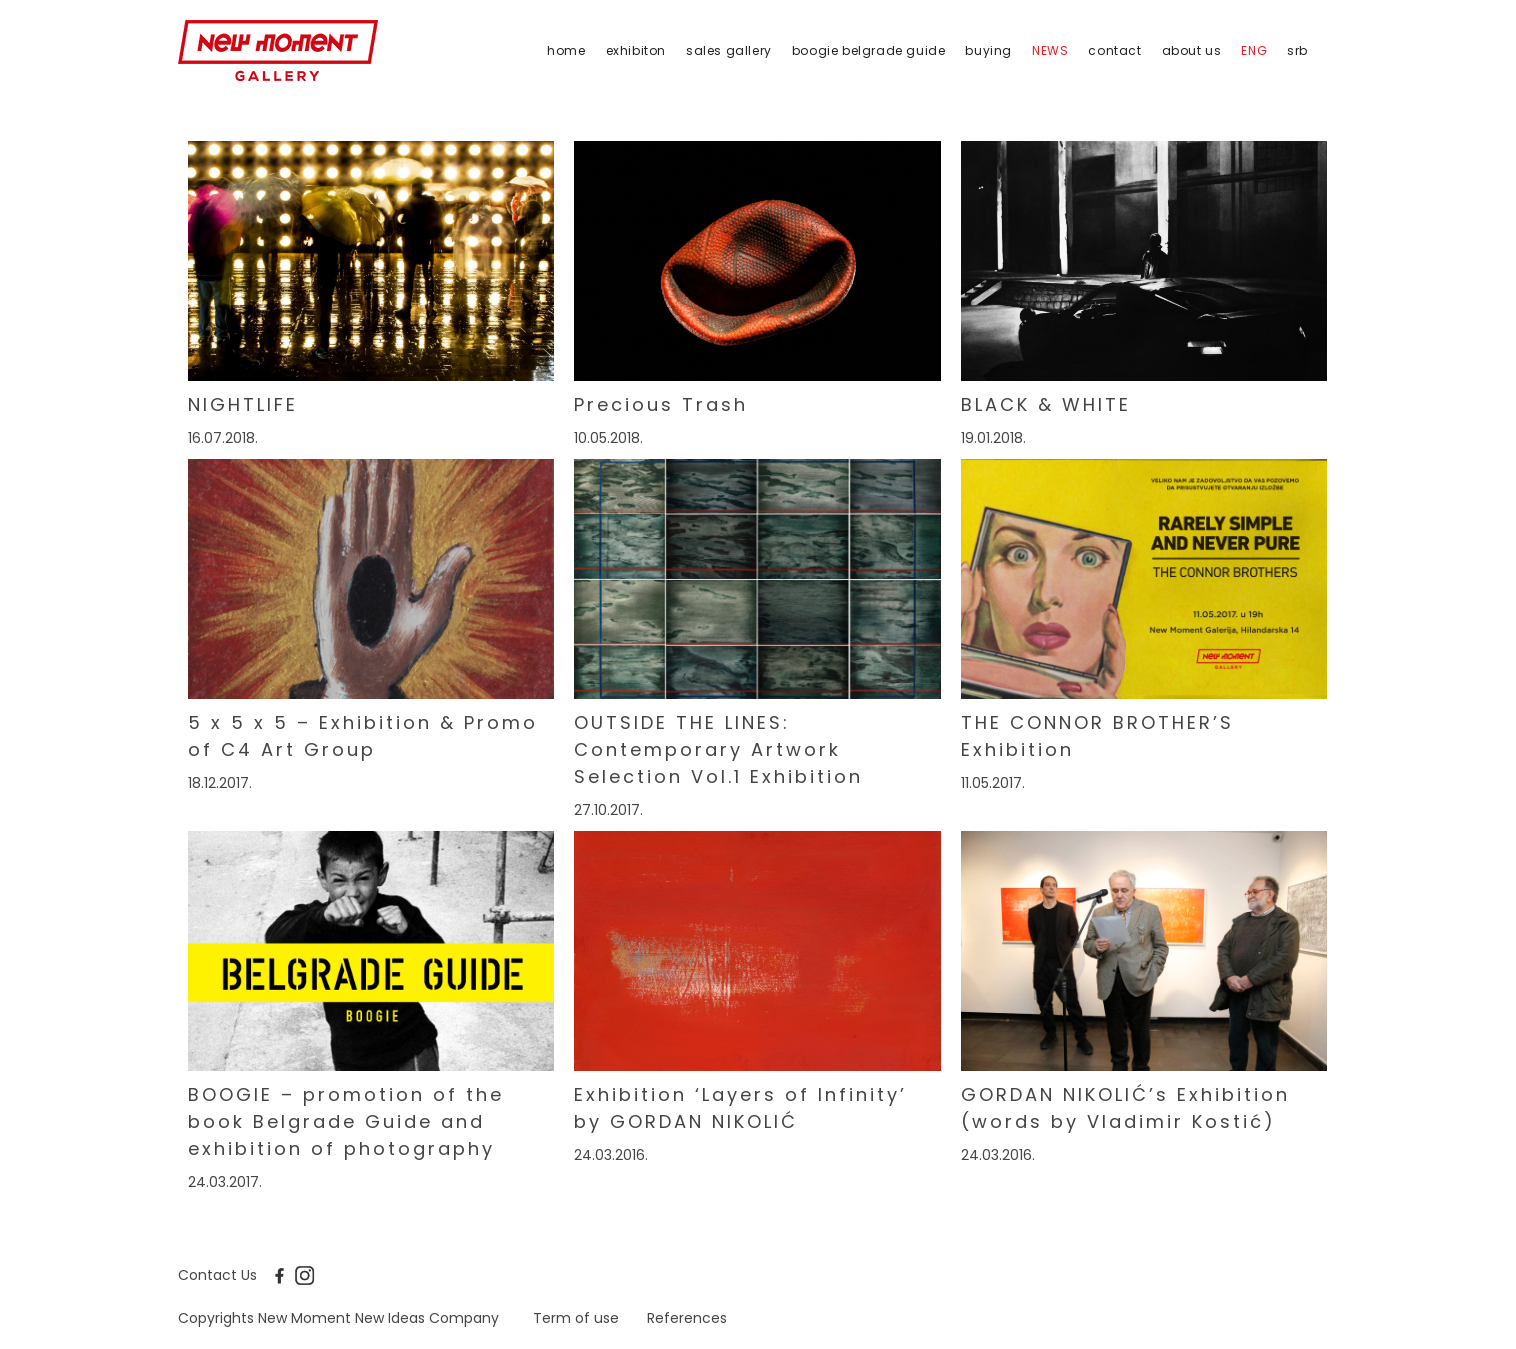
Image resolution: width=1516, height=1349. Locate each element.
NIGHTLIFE (243, 404)
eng (1254, 50)
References (687, 1318)
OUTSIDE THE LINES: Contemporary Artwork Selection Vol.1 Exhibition (718, 749)
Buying (988, 50)
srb (1297, 50)
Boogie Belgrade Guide (869, 50)
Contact (1114, 50)
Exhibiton (636, 50)
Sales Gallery (729, 50)
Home (566, 50)
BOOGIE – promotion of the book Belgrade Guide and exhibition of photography (346, 1121)
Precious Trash (661, 404)
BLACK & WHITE (1046, 404)
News (1050, 50)
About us (1192, 50)
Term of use (576, 1318)
